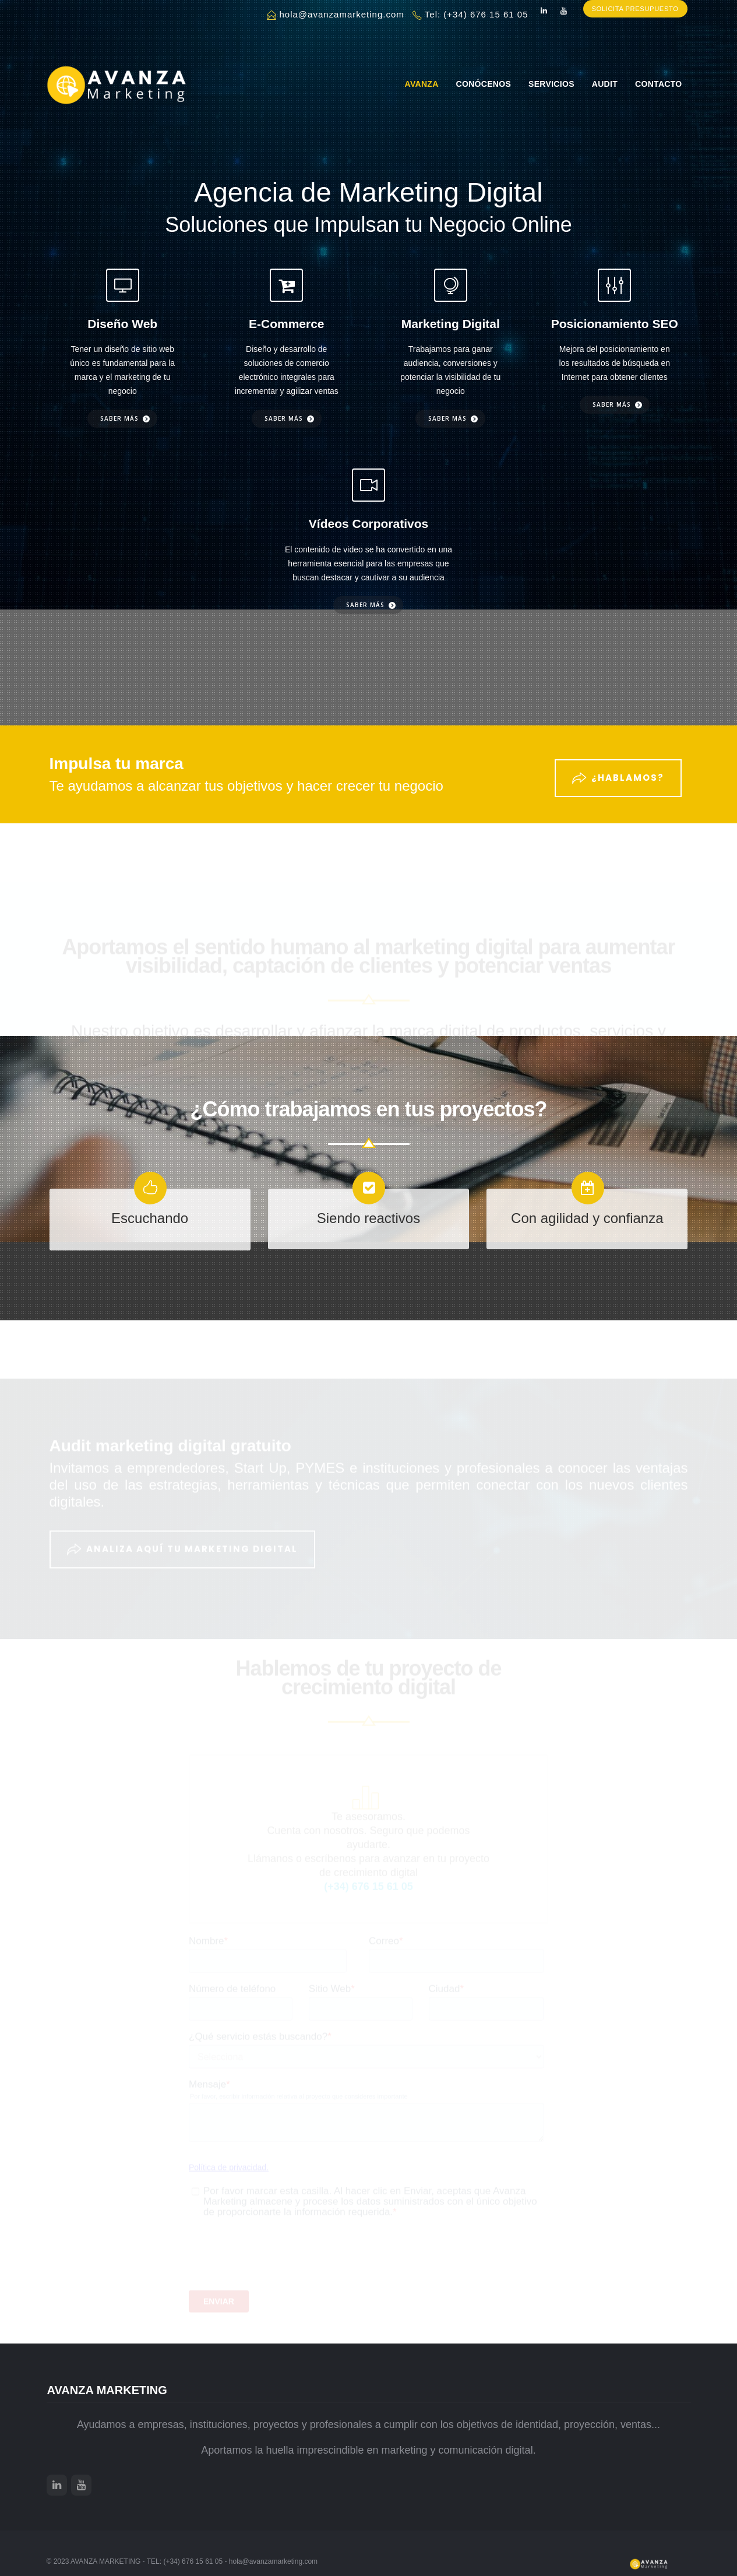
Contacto (658, 84)
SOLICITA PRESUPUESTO (632, 14)
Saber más (119, 418)
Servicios (551, 84)
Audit (605, 84)
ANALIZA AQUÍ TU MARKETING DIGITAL (182, 1538)
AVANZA (422, 84)
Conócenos (484, 84)
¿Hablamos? (618, 770)
